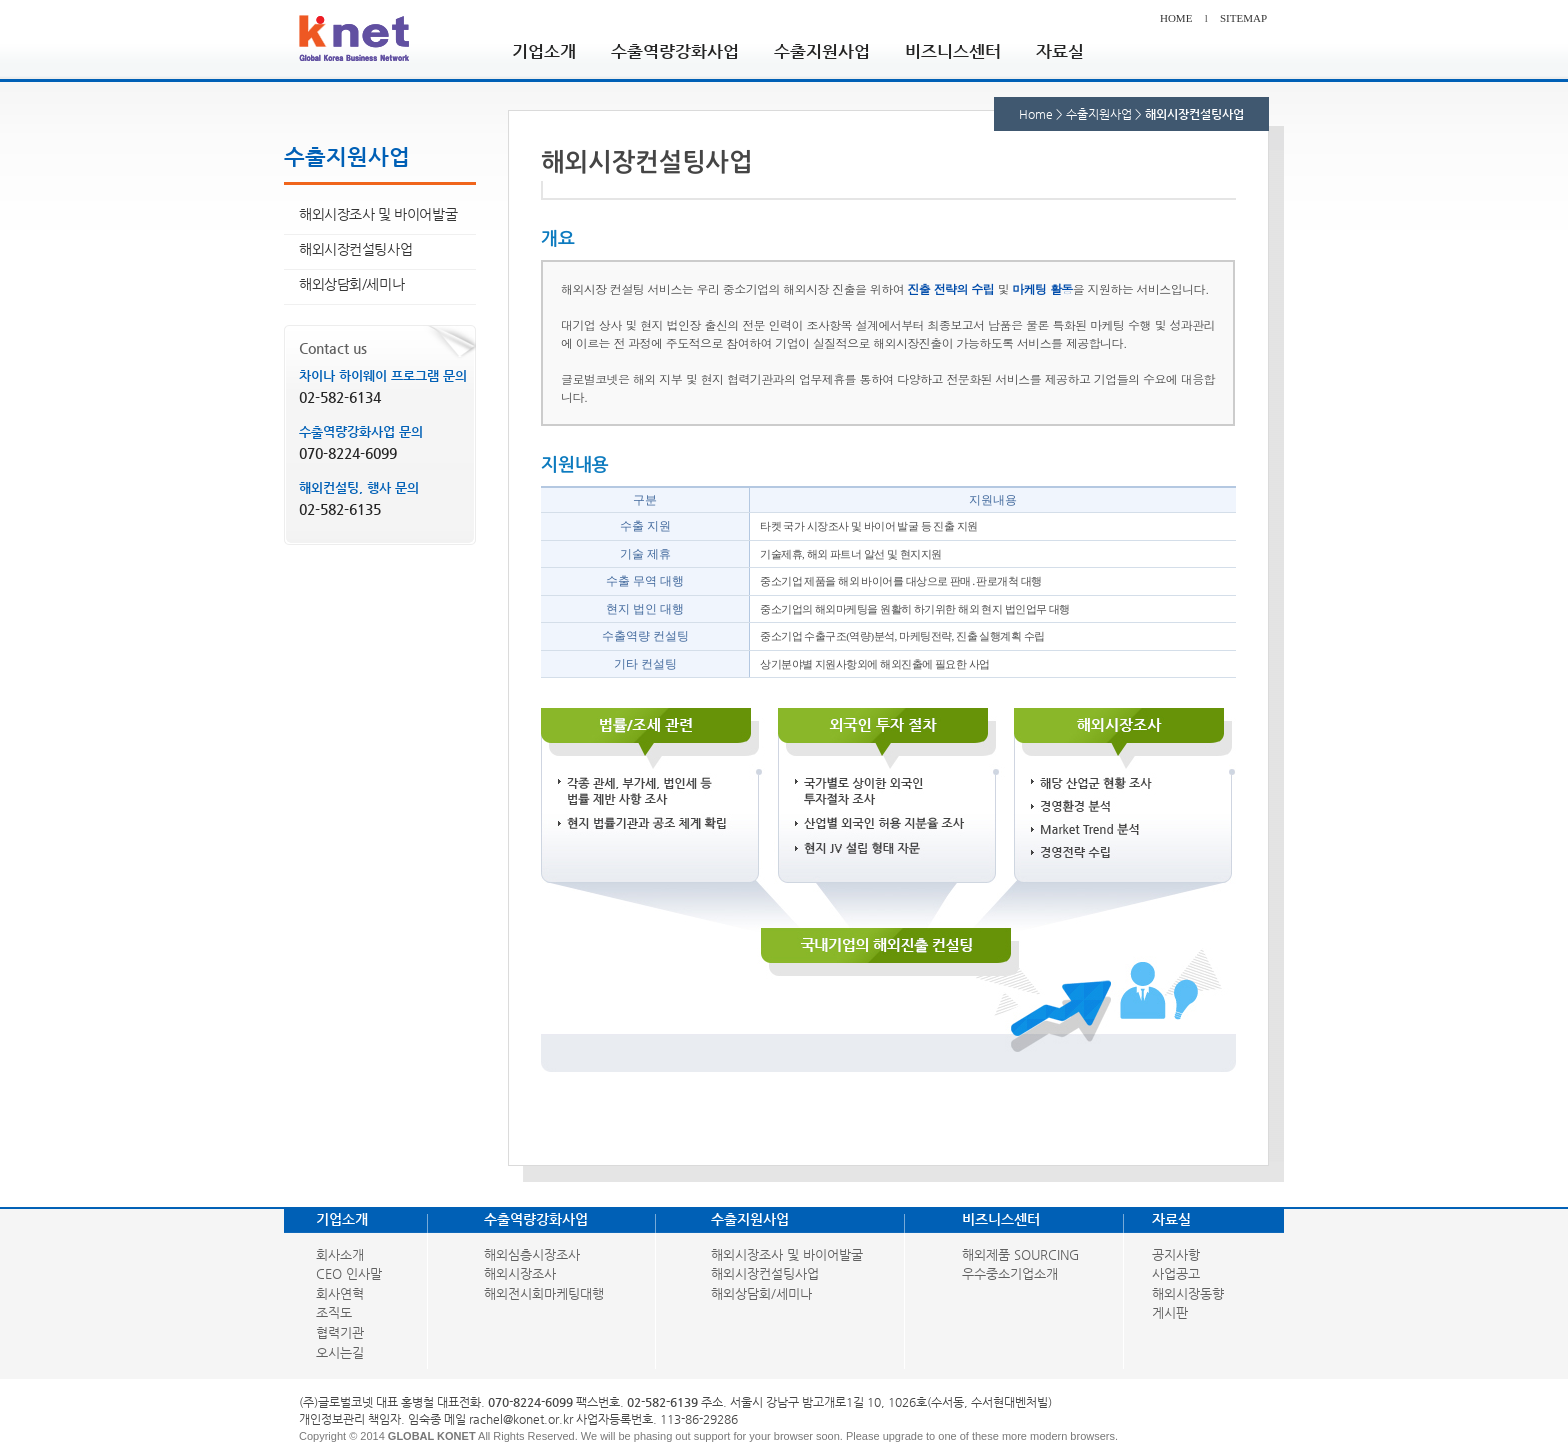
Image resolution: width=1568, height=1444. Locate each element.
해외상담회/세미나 (351, 284)
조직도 (334, 1312)
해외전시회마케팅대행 (544, 1293)
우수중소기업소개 (1010, 1273)
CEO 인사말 (349, 1273)
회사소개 (340, 1254)
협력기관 (340, 1332)
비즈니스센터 (953, 50)
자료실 (1060, 50)
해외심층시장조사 (532, 1254)
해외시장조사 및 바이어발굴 (378, 214)
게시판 (1170, 1312)
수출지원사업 (822, 50)
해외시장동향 (1188, 1293)
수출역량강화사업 (675, 50)
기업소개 (544, 50)
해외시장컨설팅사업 (355, 249)
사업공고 (1176, 1273)
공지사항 (1176, 1254)
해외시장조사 (520, 1273)
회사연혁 (340, 1293)
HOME (1176, 18)
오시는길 (340, 1352)
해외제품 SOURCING (1020, 1254)
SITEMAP (1243, 18)
